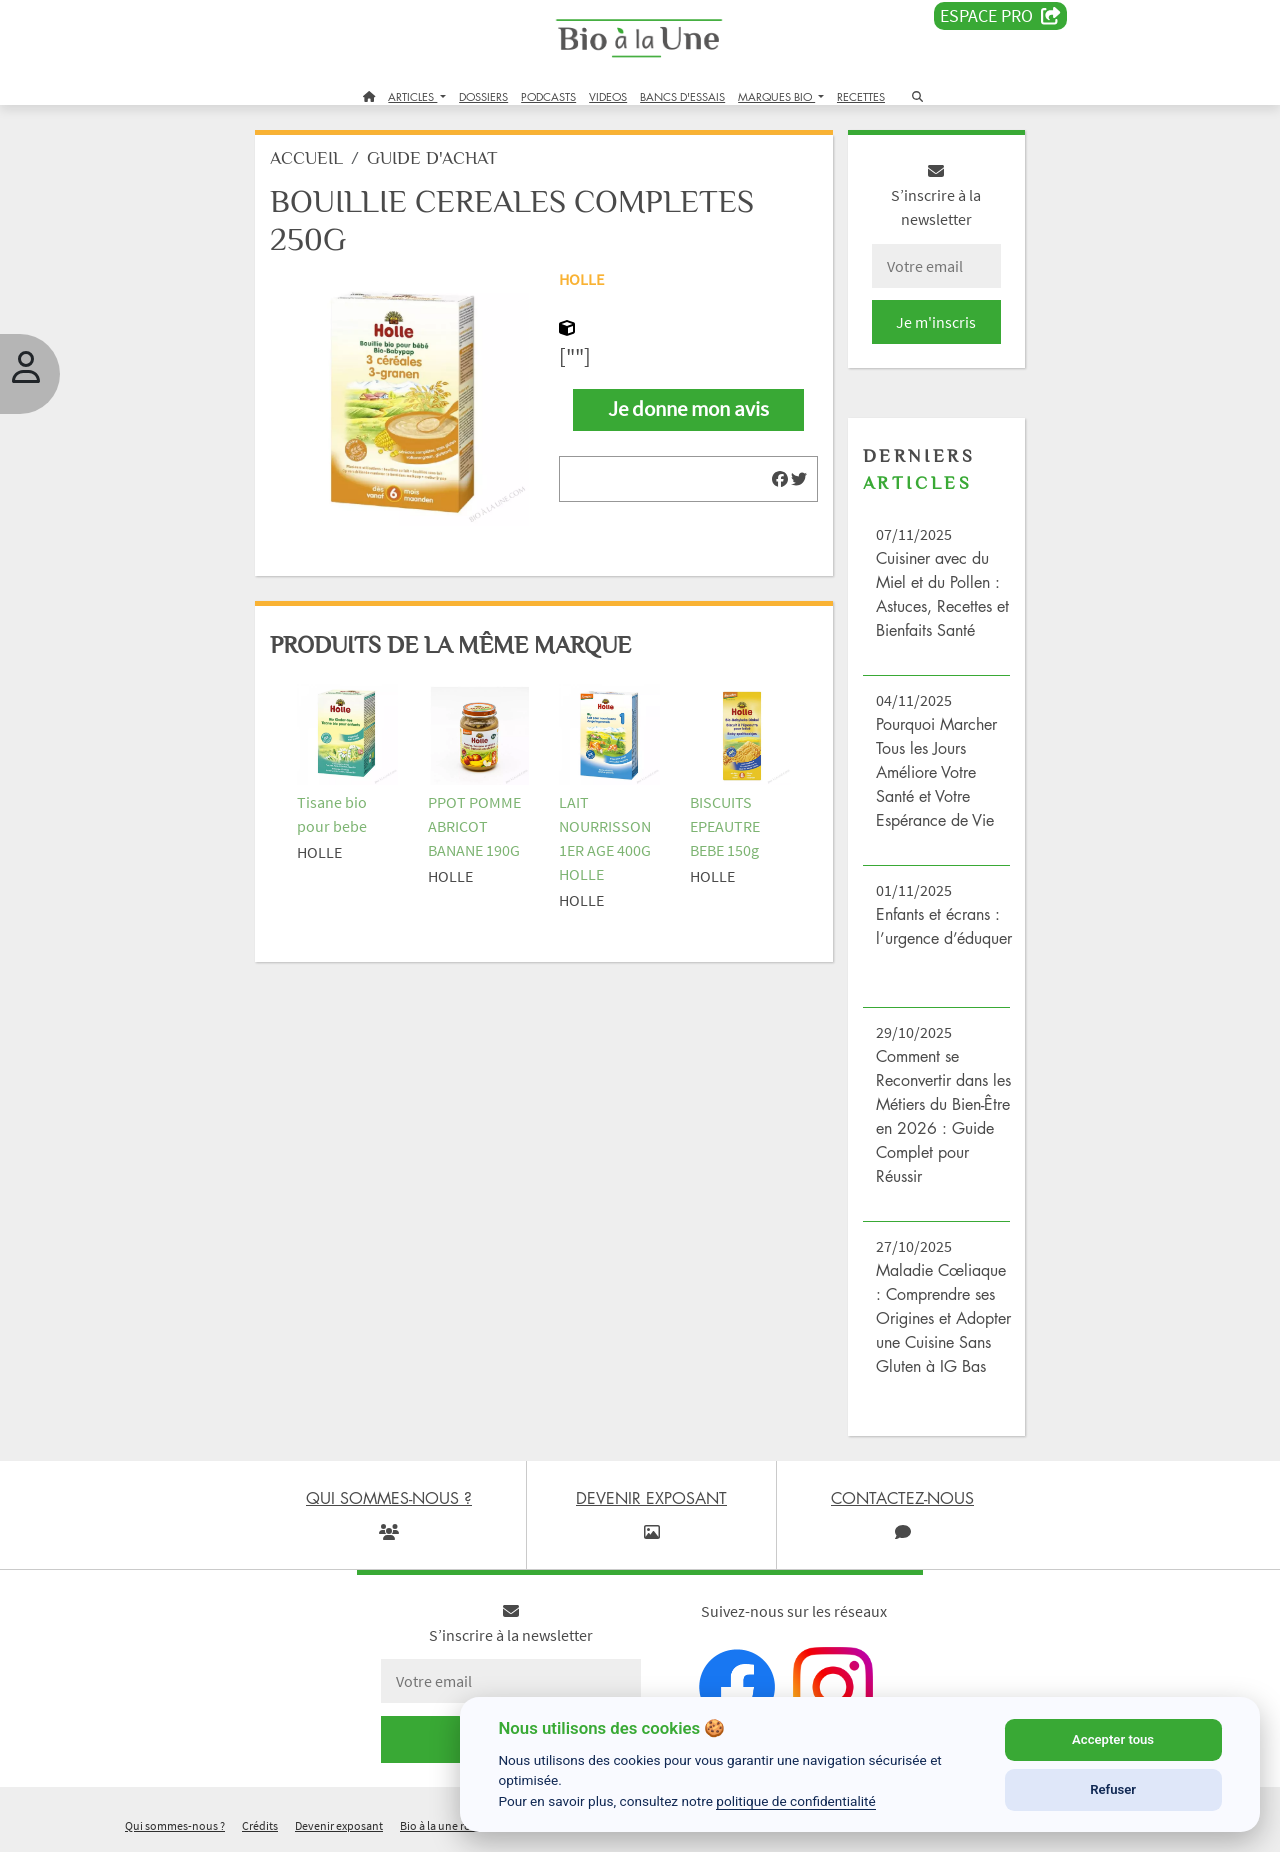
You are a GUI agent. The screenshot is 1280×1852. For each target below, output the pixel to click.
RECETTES (861, 96)
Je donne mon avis (688, 409)
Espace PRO (1000, 16)
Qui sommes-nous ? (175, 1825)
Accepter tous (1113, 1739)
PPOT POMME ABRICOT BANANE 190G (474, 826)
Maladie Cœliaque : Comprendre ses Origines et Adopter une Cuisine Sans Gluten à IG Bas (943, 1318)
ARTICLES (412, 96)
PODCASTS (548, 96)
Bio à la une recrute (448, 1825)
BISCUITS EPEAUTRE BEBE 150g (725, 826)
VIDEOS (608, 96)
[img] (780, 479)
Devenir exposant (339, 1825)
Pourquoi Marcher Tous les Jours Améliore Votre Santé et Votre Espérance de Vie (936, 772)
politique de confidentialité (796, 1801)
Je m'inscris (936, 322)
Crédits (260, 1825)
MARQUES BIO (776, 96)
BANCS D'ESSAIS (682, 96)
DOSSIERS (483, 96)
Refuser (1113, 1789)
